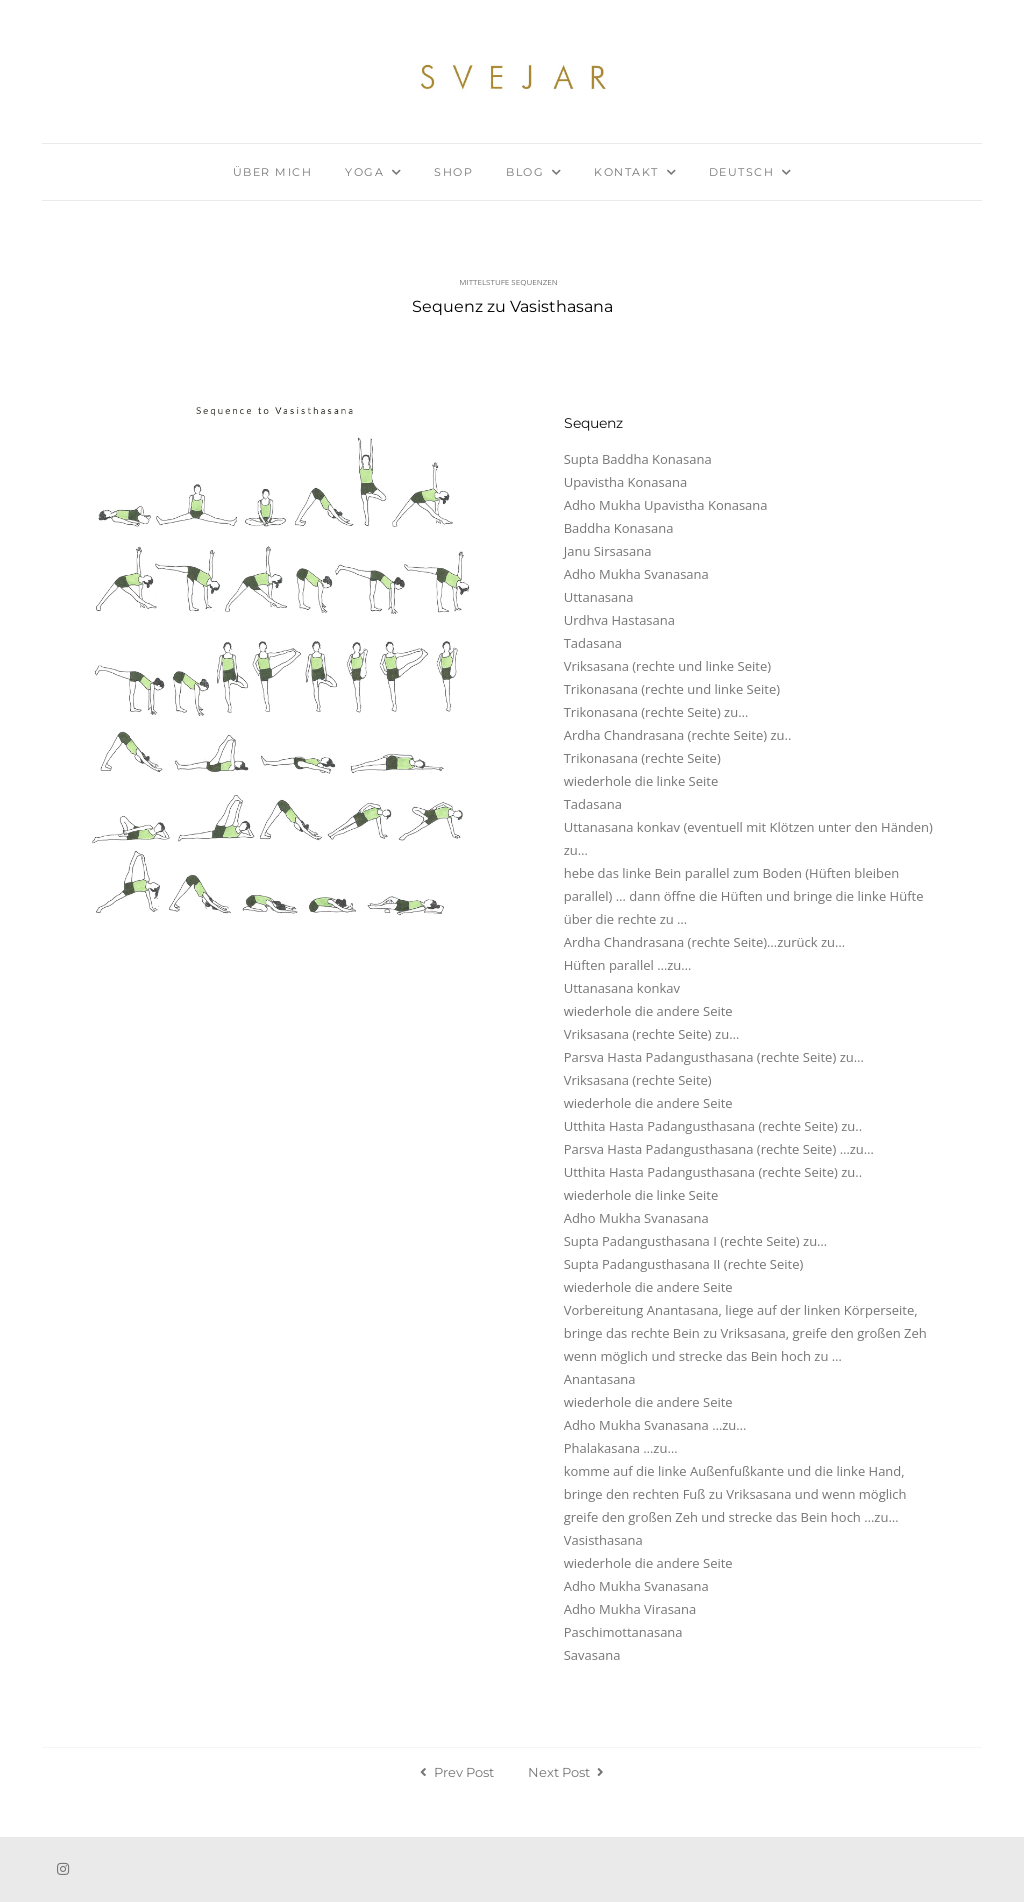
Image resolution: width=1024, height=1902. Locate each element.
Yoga (364, 172)
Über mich (273, 172)
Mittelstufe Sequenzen (508, 281)
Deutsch (742, 172)
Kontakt (626, 172)
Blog (525, 172)
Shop (453, 172)
